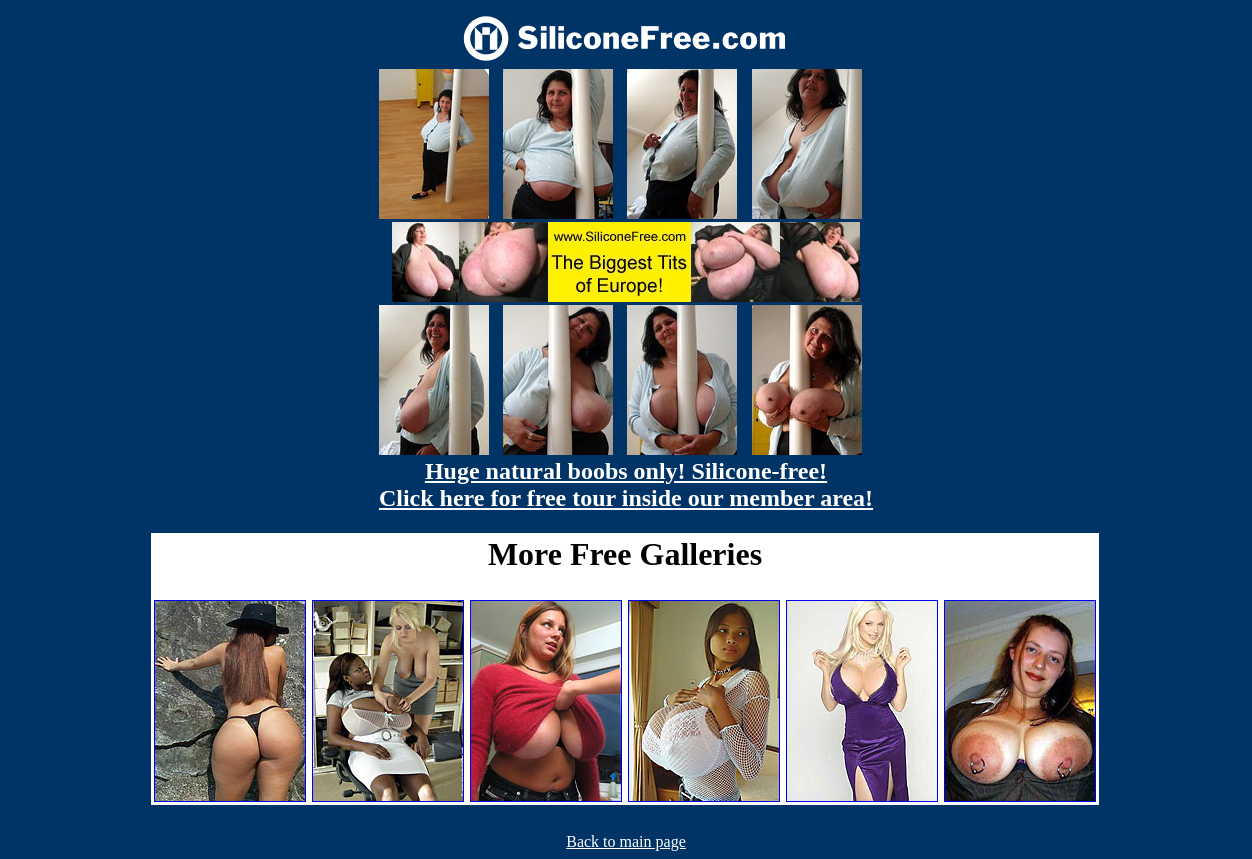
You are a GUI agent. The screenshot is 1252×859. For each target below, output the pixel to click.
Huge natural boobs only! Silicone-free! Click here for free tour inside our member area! (626, 484)
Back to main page (626, 841)
